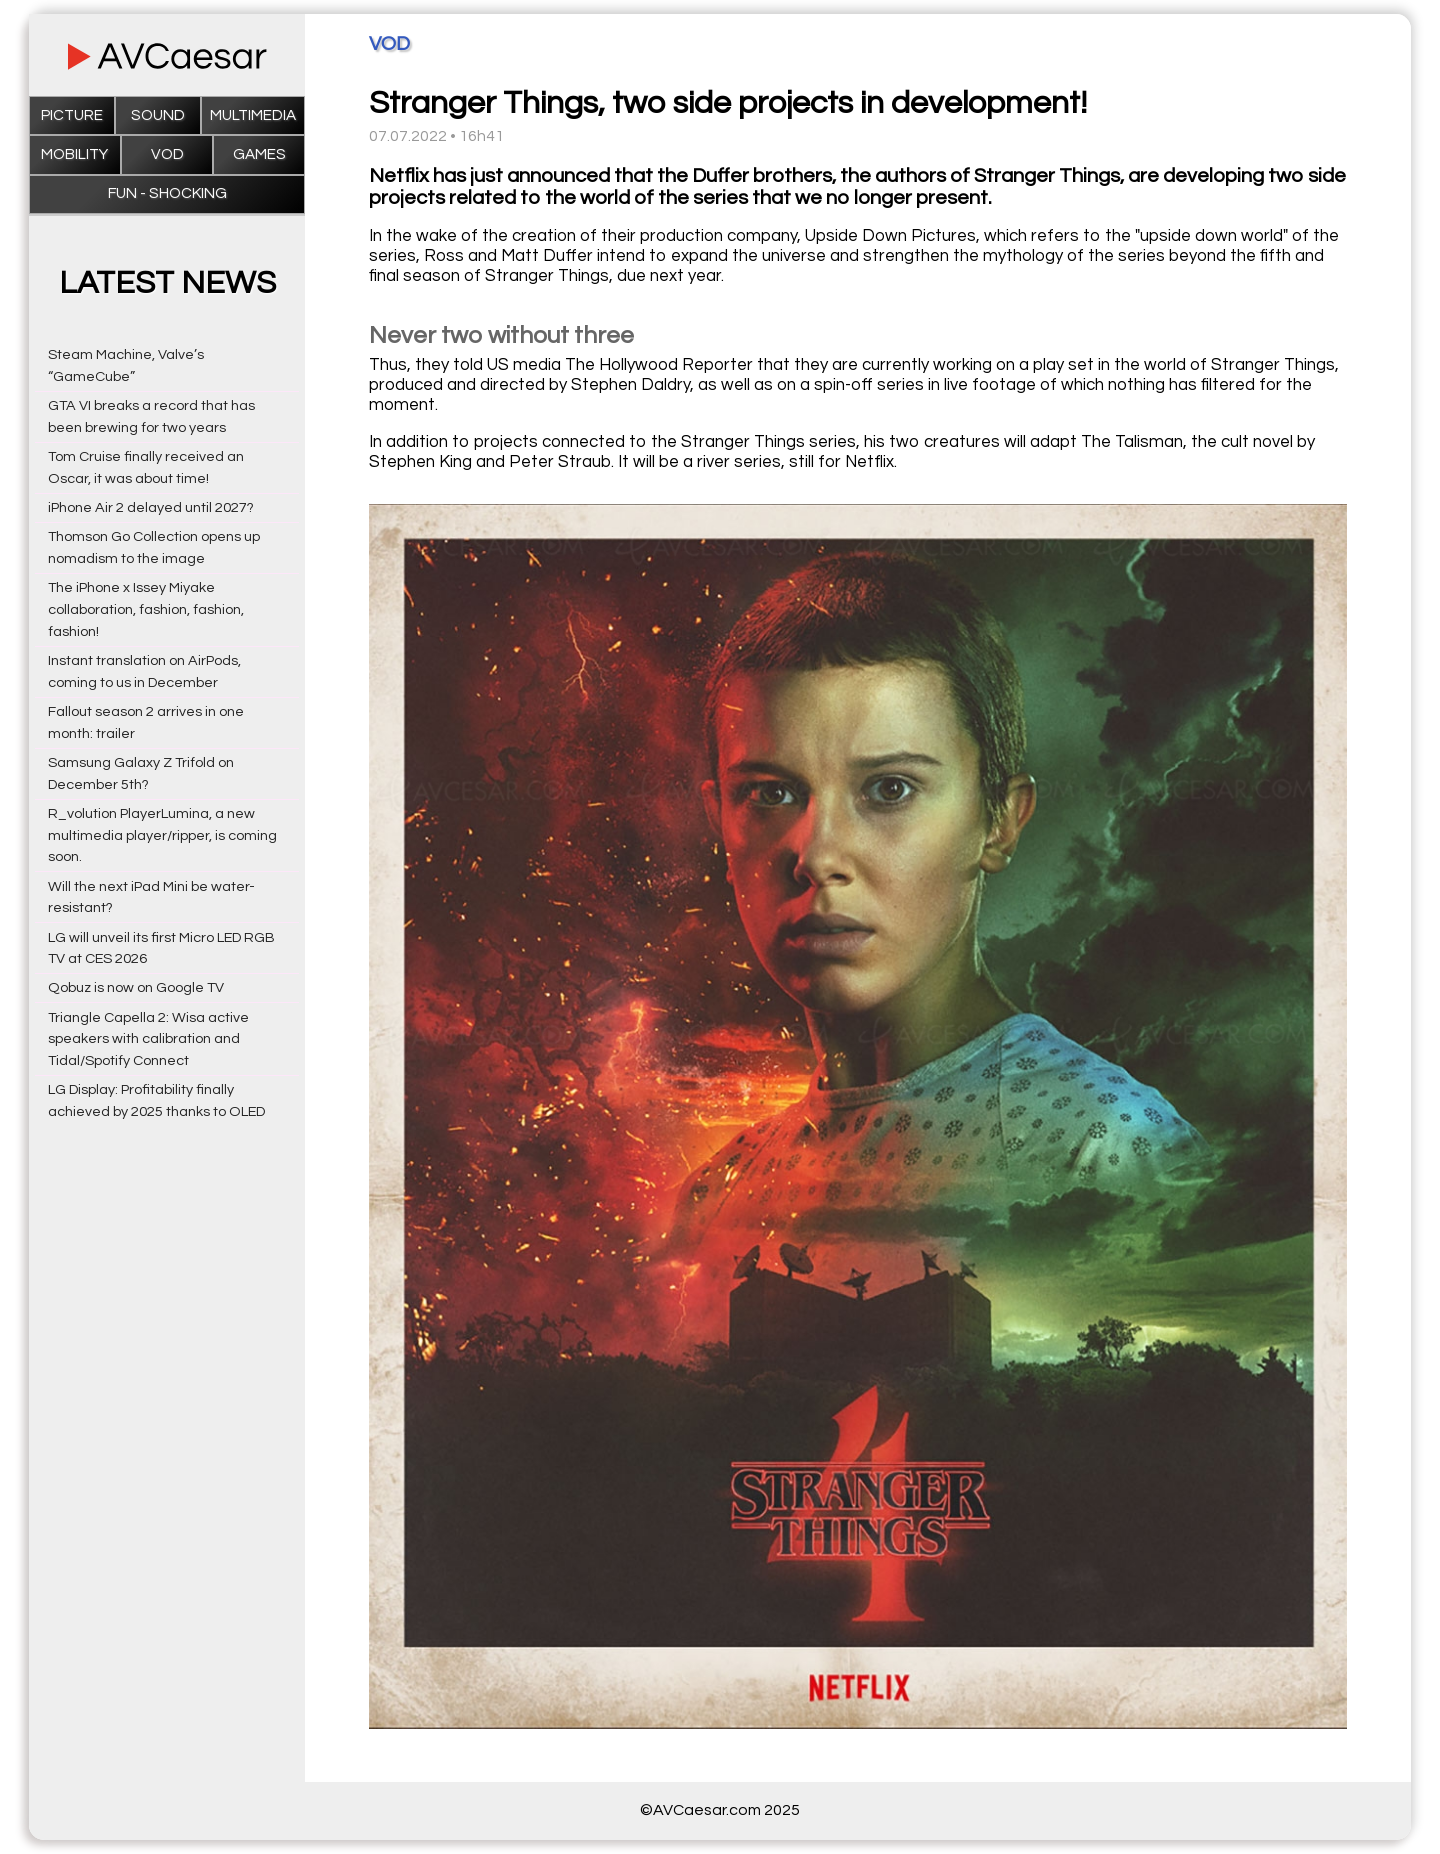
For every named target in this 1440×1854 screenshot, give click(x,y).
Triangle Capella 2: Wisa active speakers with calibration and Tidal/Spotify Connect (148, 1039)
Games (259, 154)
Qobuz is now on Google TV (136, 987)
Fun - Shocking (167, 193)
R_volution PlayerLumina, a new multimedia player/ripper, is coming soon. (162, 835)
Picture (72, 115)
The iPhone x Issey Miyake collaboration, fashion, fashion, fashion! (146, 609)
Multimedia (253, 115)
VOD (167, 154)
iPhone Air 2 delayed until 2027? (151, 507)
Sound (158, 115)
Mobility (74, 154)
